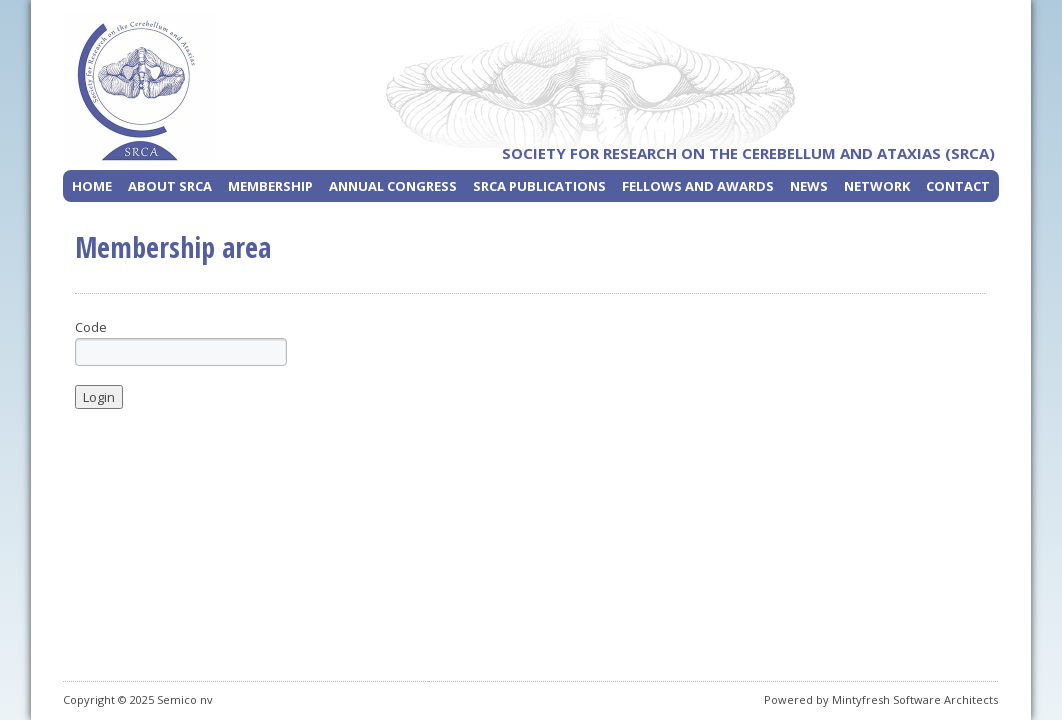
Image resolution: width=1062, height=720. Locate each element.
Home (92, 186)
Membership (270, 186)
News (809, 186)
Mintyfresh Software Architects (915, 699)
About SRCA (170, 186)
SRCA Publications (539, 186)
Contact (958, 186)
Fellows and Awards (698, 186)
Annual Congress (393, 186)
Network (877, 186)
